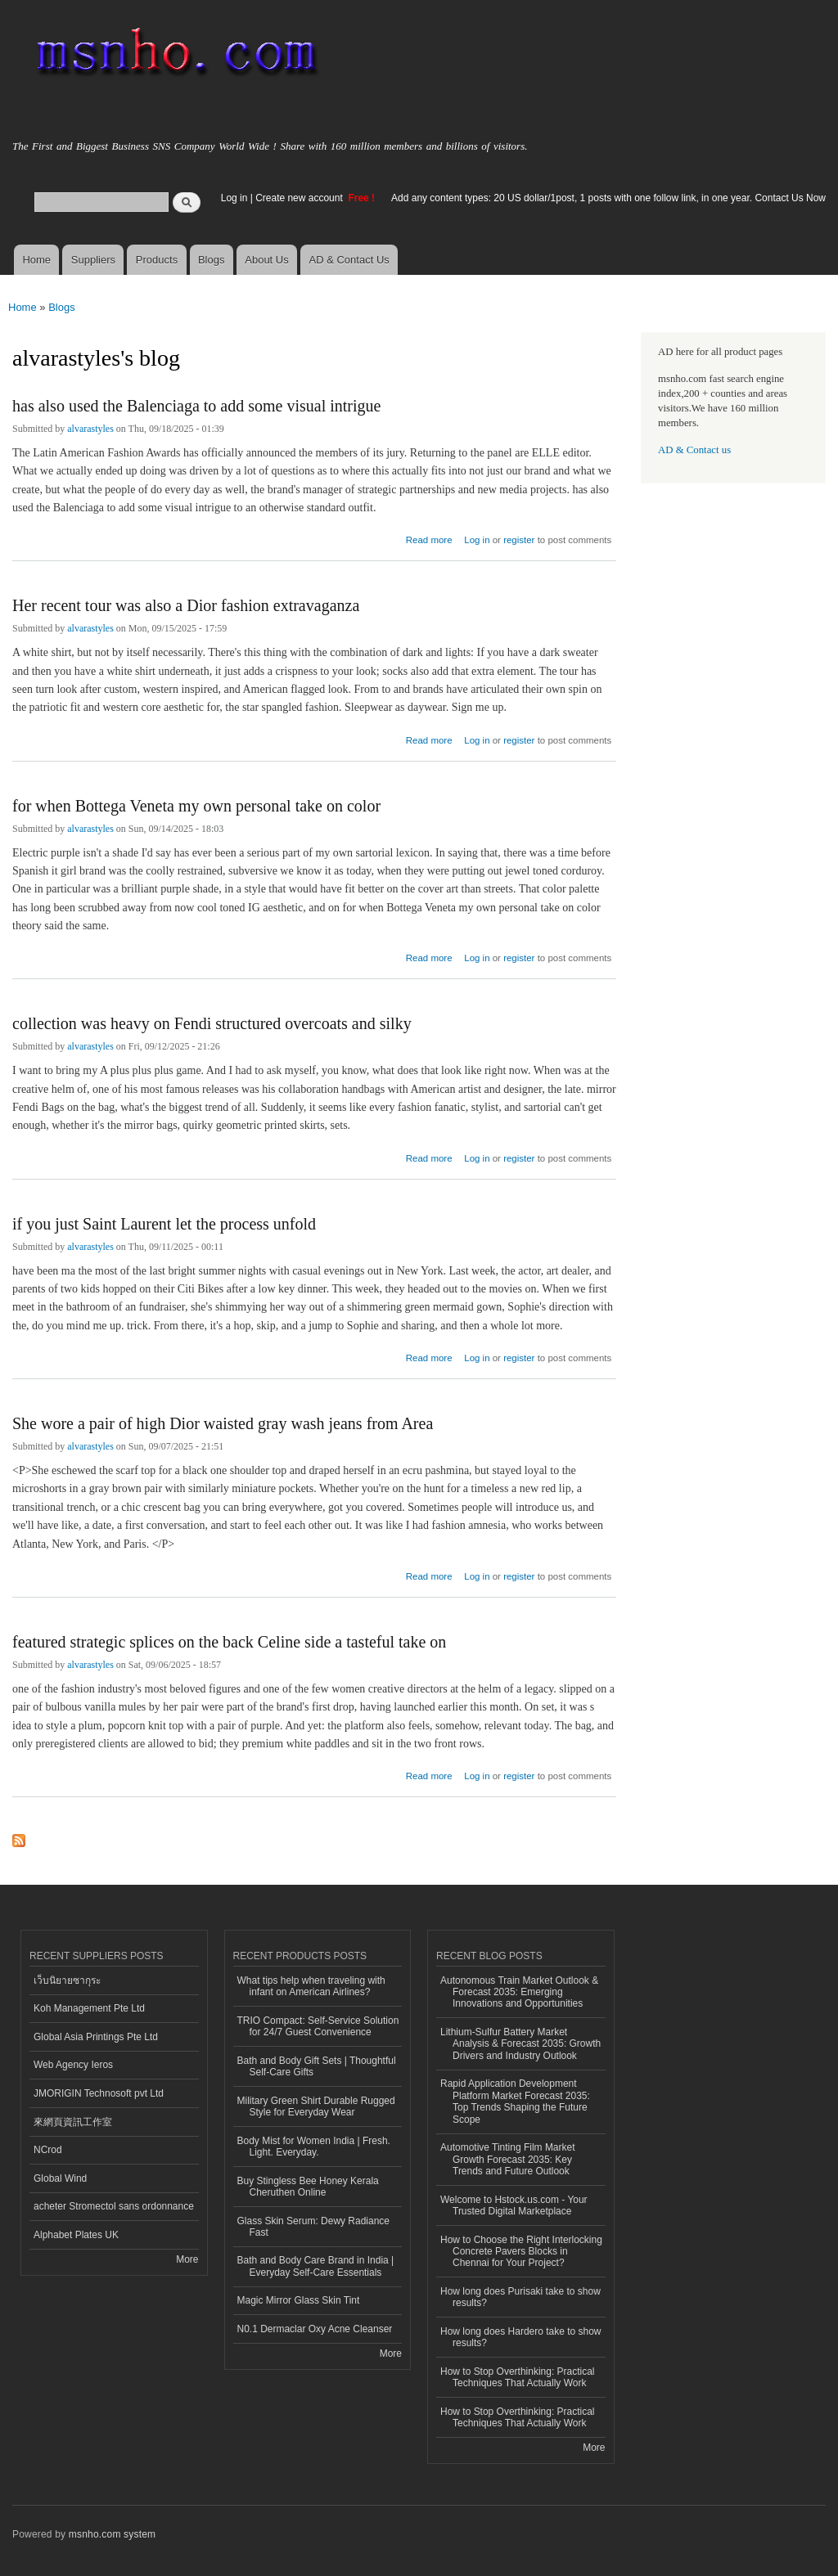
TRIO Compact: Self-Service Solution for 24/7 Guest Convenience (318, 2026)
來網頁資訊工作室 (73, 2122)
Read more (429, 538)
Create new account (300, 198)
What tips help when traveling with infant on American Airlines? (311, 1986)
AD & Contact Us (349, 260)
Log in (234, 198)
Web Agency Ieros (73, 2064)
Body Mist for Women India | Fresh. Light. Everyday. (313, 2146)
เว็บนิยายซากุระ (67, 1980)
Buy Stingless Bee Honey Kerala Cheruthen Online (308, 2186)
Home (36, 260)
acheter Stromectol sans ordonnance (114, 2206)
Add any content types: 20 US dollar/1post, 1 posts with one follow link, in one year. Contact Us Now (608, 198)
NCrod (48, 2150)
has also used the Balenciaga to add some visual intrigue (196, 406)
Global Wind (60, 2178)
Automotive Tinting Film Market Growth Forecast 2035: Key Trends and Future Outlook (507, 2159)
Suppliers (93, 260)
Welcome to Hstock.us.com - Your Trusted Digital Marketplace (514, 2205)
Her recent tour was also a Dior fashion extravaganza (185, 605)
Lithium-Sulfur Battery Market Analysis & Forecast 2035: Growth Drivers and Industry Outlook (520, 2043)
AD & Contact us (694, 450)
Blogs (211, 260)
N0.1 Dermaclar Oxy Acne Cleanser (315, 2329)
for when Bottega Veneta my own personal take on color (196, 806)
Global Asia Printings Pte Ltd (96, 2037)
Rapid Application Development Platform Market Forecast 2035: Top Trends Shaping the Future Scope (515, 2101)
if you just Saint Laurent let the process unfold (164, 1224)
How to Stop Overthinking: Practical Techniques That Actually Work (517, 2377)
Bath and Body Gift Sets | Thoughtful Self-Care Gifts (316, 2066)
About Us (266, 260)
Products (157, 260)
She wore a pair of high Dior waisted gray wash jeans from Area (222, 1423)
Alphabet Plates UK (76, 2235)
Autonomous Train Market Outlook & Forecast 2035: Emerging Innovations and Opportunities (519, 1992)
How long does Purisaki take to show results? (520, 2297)
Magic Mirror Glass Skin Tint (298, 2300)
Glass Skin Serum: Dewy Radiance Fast (313, 2226)
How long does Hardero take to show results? (520, 2337)
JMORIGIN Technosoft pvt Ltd (99, 2093)
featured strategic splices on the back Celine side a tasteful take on (229, 1642)
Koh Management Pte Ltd (89, 2008)
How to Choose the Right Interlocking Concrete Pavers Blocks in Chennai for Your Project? (521, 2251)
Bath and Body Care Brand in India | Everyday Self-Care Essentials (315, 2266)
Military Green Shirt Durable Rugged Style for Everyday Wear (316, 2106)
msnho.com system (112, 2534)
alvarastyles (90, 428)
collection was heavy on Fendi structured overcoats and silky (212, 1023)
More (187, 2259)
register (518, 540)
